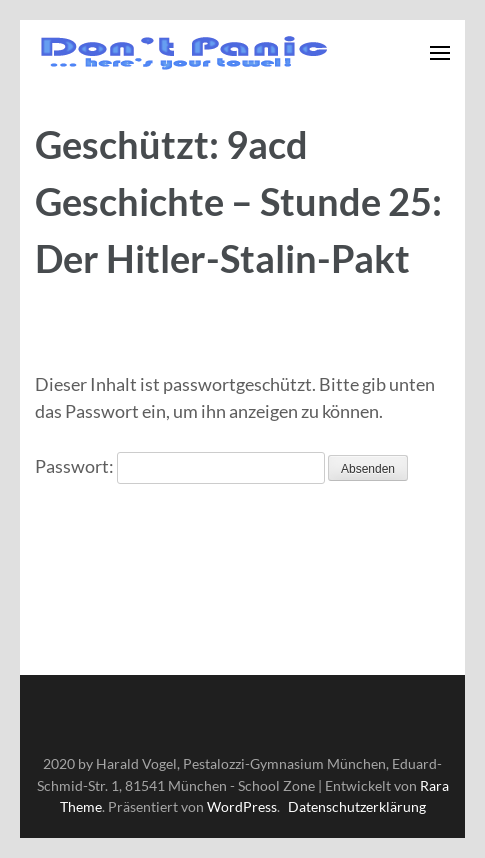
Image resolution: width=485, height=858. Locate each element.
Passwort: (180, 466)
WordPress (242, 806)
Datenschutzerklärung (357, 806)
